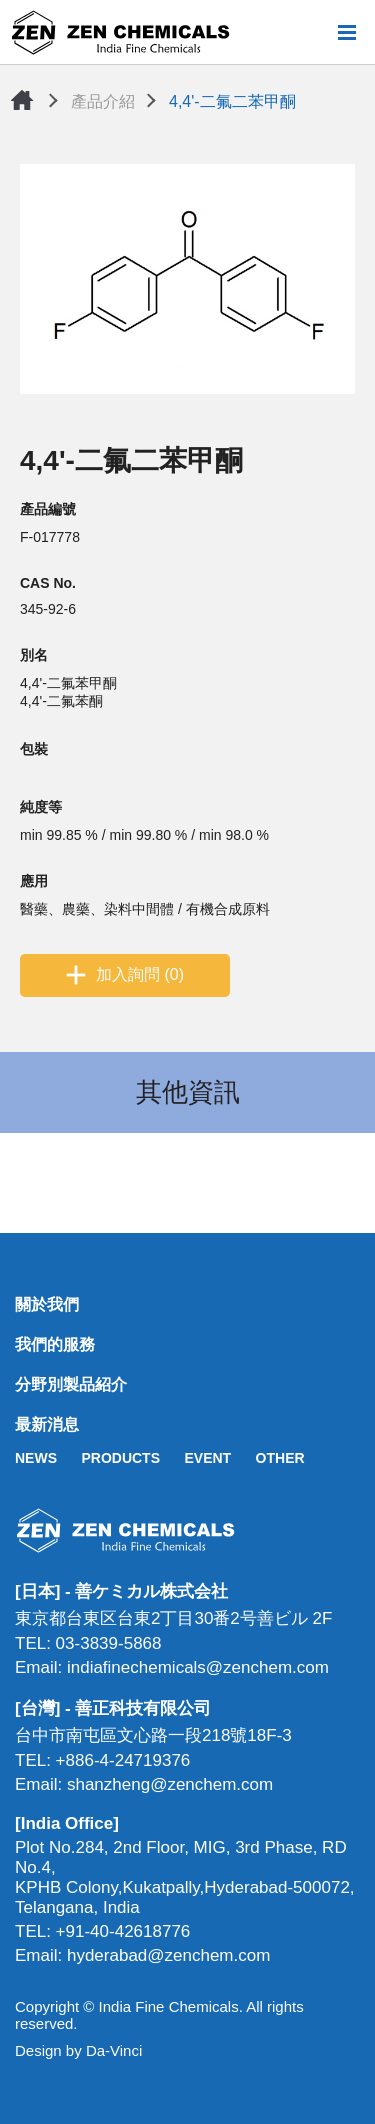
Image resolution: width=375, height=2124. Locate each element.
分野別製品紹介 (71, 1384)
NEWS (36, 1458)
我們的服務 (55, 1344)
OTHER (280, 1458)
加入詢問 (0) (140, 974)
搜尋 (314, 32)
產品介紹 (103, 101)
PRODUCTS (120, 1458)
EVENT (207, 1458)
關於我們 (47, 1304)
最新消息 (47, 1424)
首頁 (22, 100)
